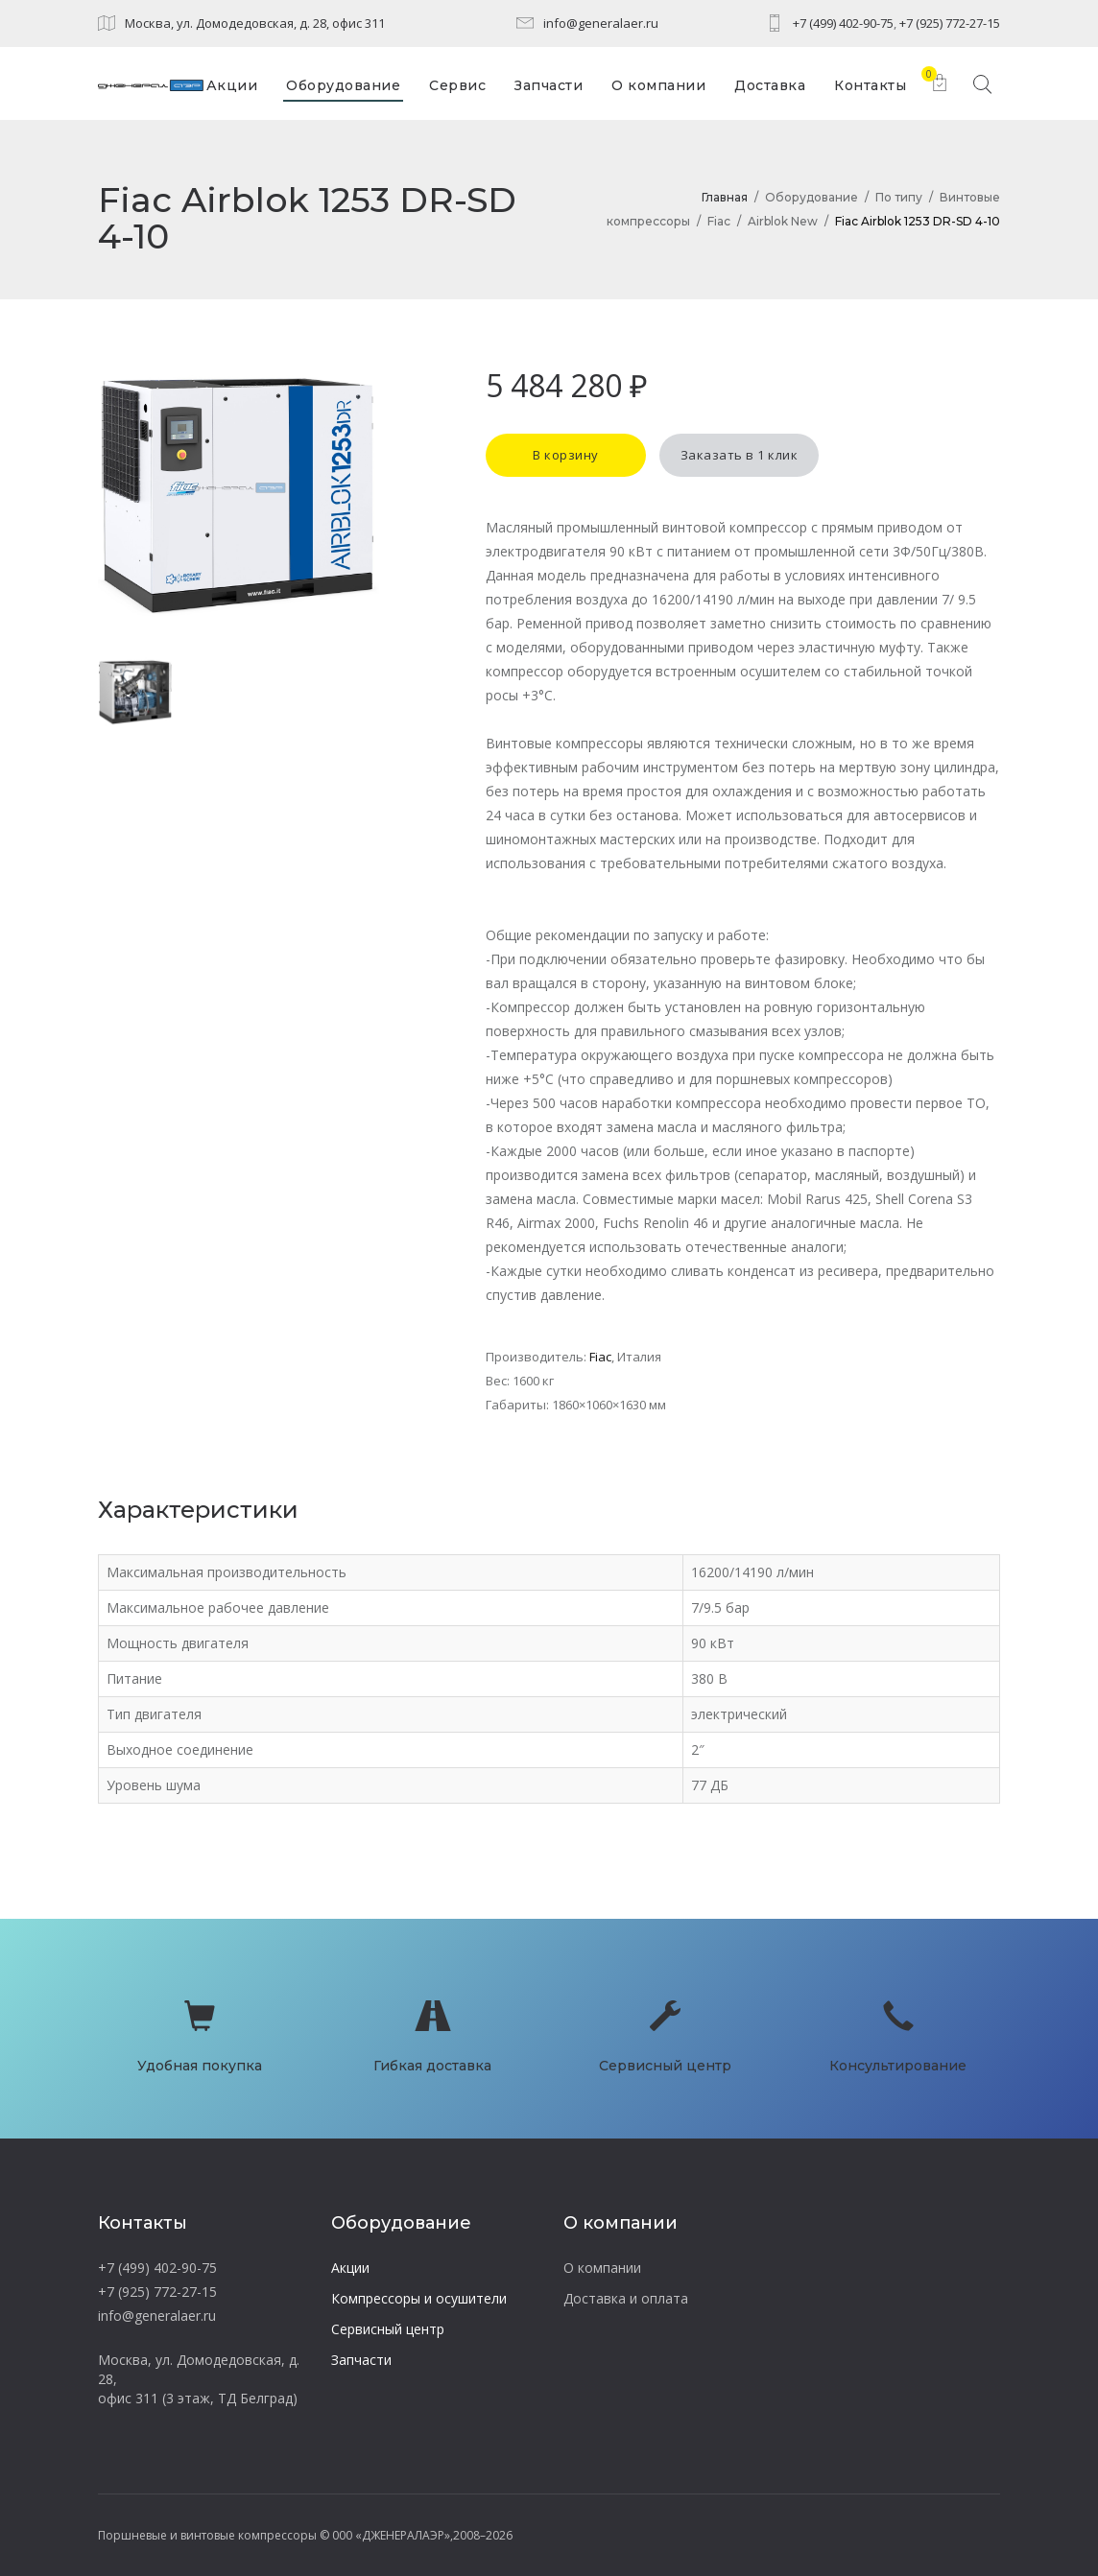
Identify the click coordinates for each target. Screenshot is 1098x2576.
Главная (725, 197)
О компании (602, 2267)
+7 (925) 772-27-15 (949, 23)
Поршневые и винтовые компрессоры (207, 2535)
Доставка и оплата (625, 2298)
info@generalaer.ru (600, 23)
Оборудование (811, 197)
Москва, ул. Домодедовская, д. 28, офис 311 (255, 23)
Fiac (718, 221)
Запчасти (361, 2360)
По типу (898, 197)
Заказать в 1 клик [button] (739, 454)
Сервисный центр (387, 2329)
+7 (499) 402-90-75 (843, 23)
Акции (350, 2267)
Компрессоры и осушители (419, 2298)
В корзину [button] (566, 454)
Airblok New (783, 221)
